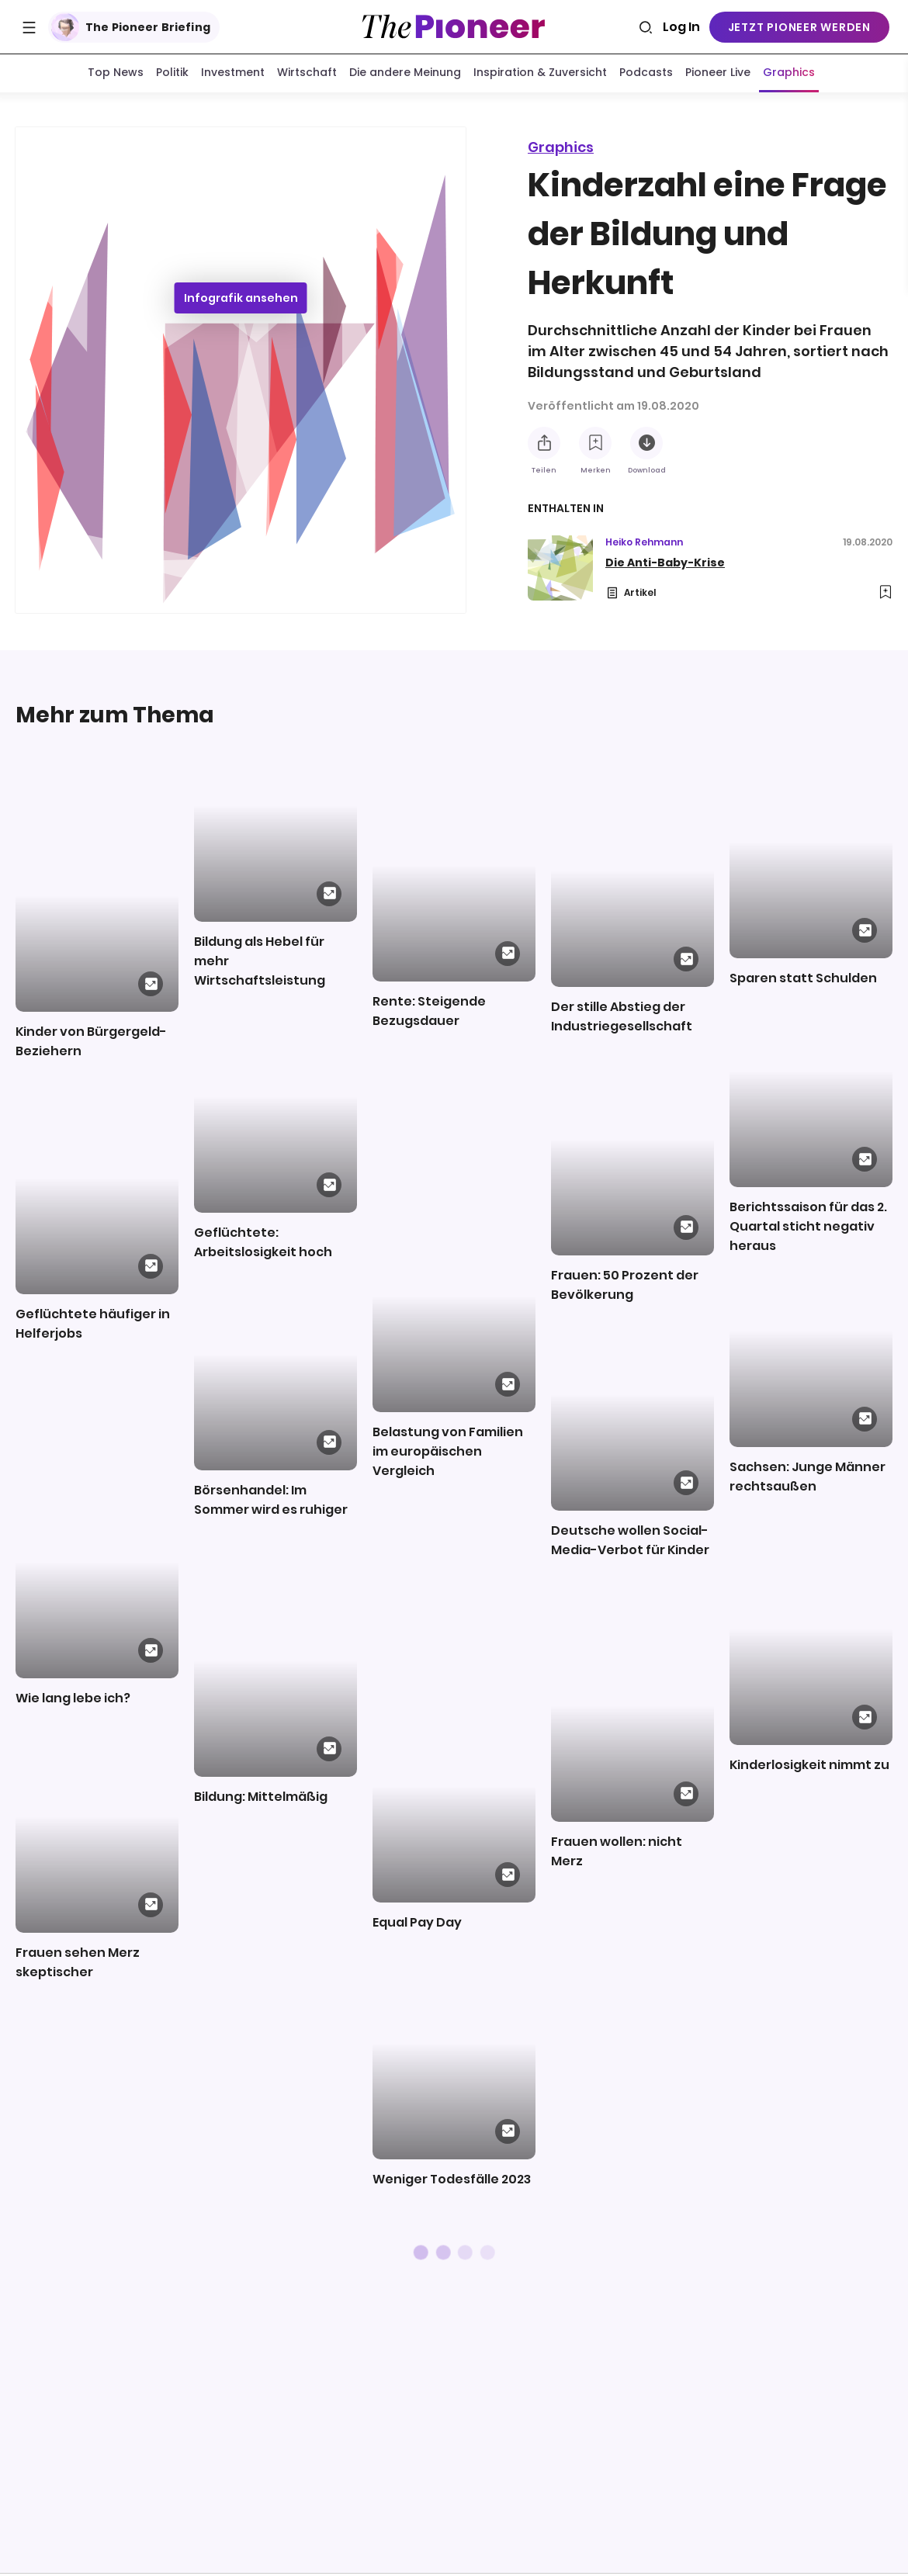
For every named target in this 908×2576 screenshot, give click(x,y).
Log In (681, 27)
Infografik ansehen (241, 301)
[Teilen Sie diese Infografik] (544, 446)
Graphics (561, 150)
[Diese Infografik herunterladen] (646, 446)
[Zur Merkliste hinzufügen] (595, 446)
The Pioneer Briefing (130, 27)
